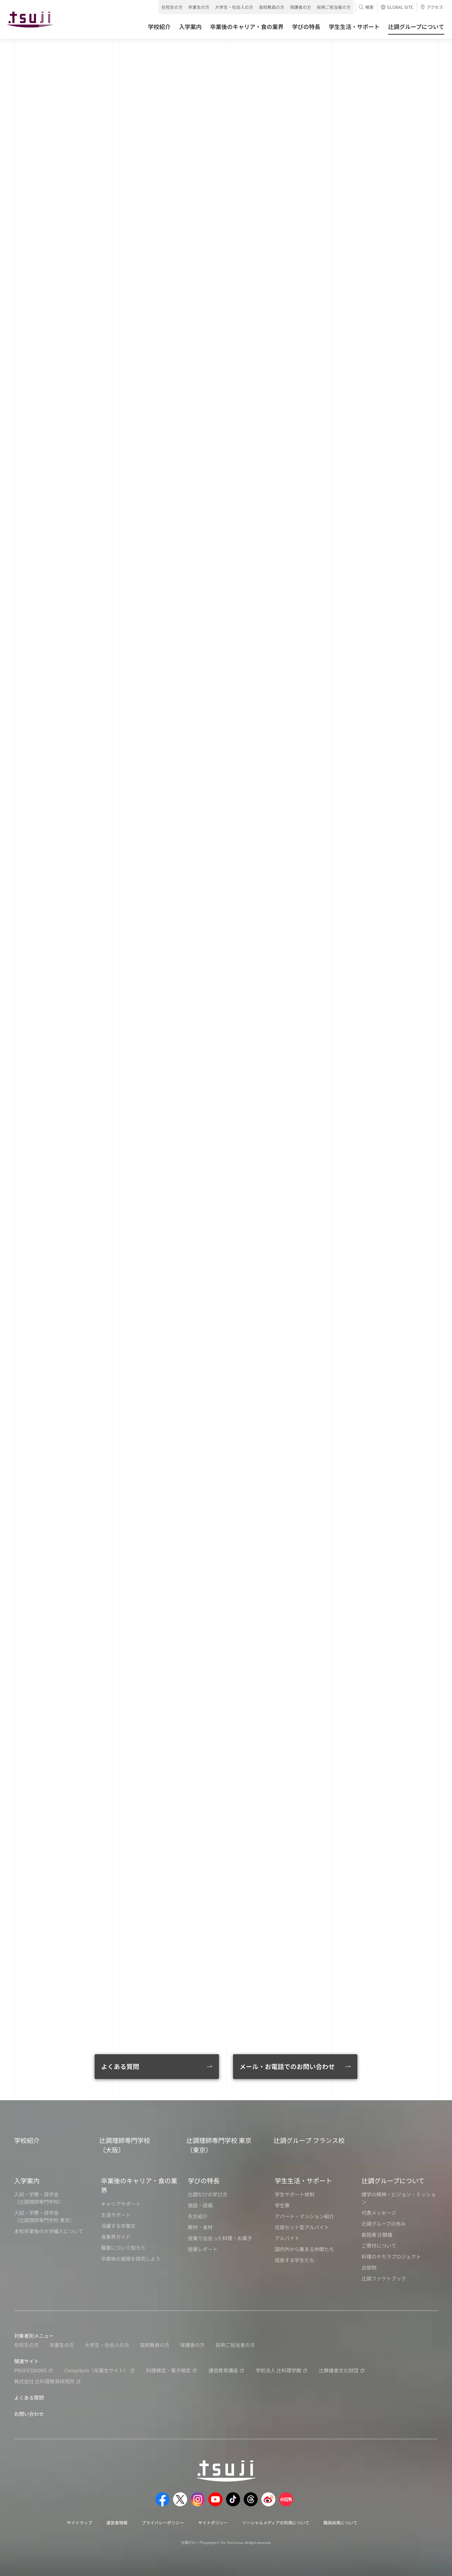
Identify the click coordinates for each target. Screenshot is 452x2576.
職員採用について (340, 2522)
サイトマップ (79, 2522)
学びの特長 (204, 2180)
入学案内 (27, 2180)
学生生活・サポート (303, 2180)
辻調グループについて (393, 2180)
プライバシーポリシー (163, 2522)
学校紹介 (27, 2140)
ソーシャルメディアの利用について (275, 2522)
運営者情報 (116, 2522)
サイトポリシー (213, 2522)
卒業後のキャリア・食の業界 (139, 2185)
